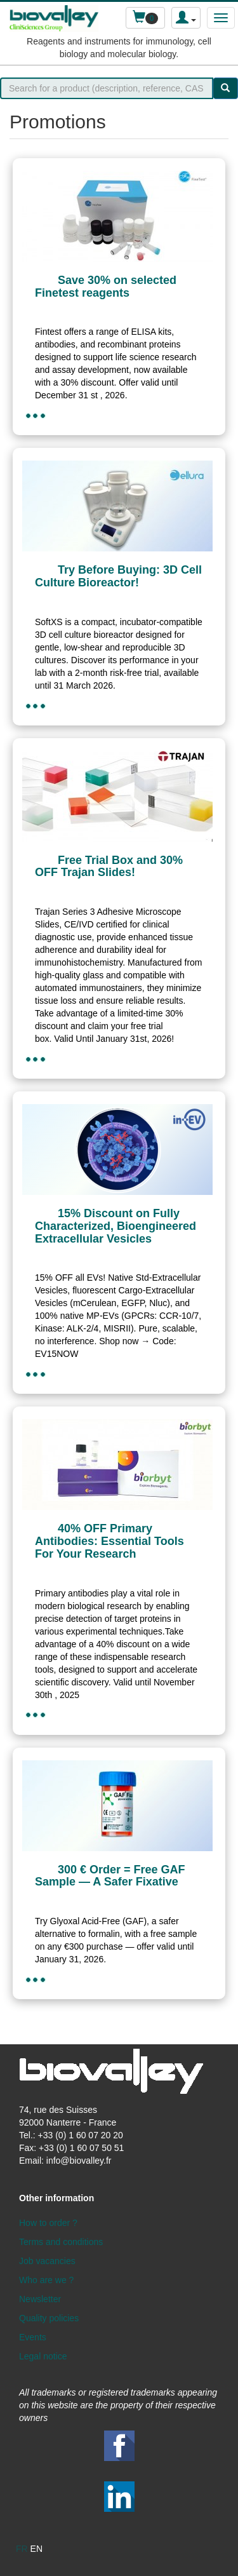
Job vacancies (47, 2261)
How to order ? (48, 2223)
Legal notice (43, 2356)
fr (22, 2549)
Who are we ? (46, 2280)
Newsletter (40, 2299)
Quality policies (49, 2318)
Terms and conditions (61, 2242)
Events (32, 2337)
